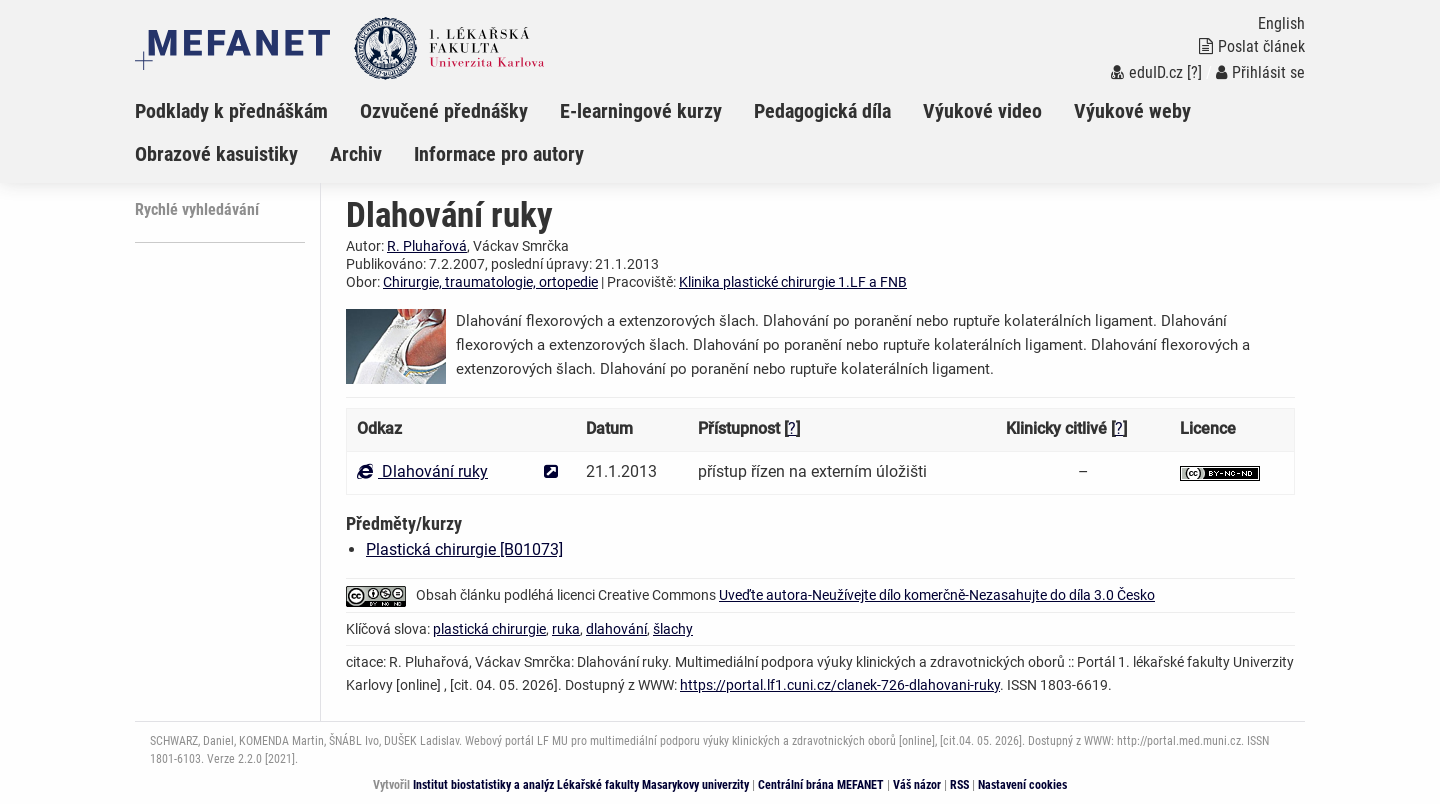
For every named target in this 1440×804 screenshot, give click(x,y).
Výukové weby (1132, 111)
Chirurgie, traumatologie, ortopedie (490, 282)
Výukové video (982, 111)
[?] (1194, 72)
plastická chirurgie (489, 629)
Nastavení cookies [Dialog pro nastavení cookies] (1022, 785)
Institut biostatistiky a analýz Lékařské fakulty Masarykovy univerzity (581, 785)
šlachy (673, 629)
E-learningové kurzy (641, 111)
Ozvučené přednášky (444, 111)
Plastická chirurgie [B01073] (464, 549)
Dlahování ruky (422, 471)
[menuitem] (247, 111)
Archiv (356, 154)
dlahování (616, 629)
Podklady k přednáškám (231, 111)
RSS (959, 785)
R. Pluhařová (427, 246)
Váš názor (917, 785)
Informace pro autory (499, 154)
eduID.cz (1147, 72)
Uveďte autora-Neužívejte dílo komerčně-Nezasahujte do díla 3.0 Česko (937, 595)
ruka (566, 629)
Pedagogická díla (822, 111)
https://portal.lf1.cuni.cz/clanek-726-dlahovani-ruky (840, 685)
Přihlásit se (1260, 72)
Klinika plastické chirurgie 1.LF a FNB (793, 282)
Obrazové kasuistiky (216, 154)
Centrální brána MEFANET (821, 785)
